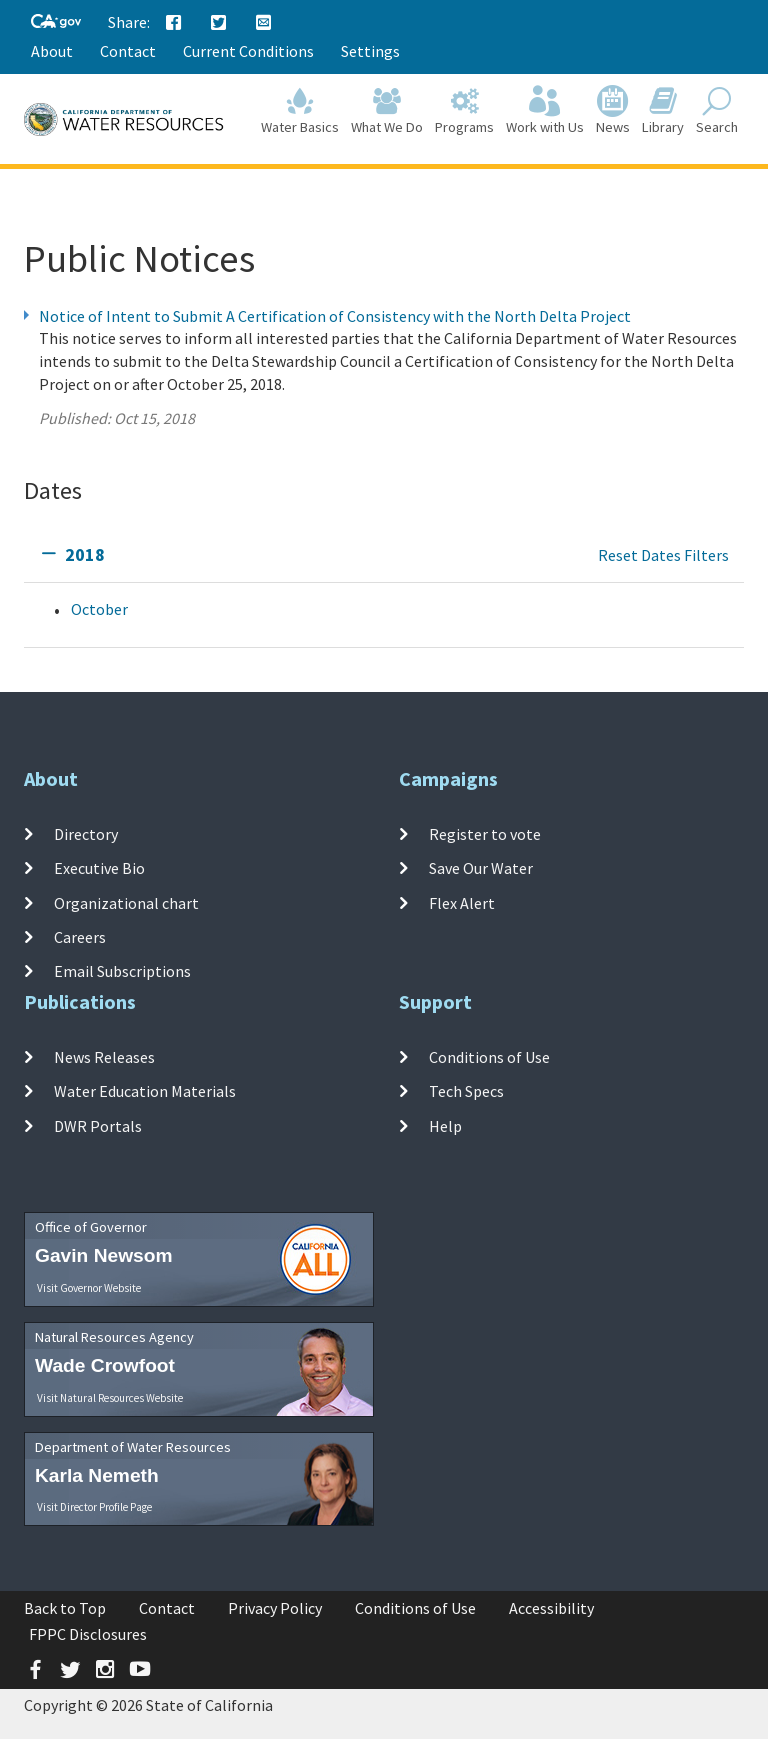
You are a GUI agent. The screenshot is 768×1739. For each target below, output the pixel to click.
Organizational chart (126, 902)
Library (663, 111)
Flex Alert (462, 902)
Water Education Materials (145, 1091)
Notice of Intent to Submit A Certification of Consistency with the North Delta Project (335, 316)
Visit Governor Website (89, 1288)
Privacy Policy (275, 1608)
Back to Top (65, 1608)
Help (445, 1125)
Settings (370, 51)
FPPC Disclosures (88, 1634)
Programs (464, 111)
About (52, 51)
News (613, 111)
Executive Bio (99, 868)
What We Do (387, 111)
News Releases (104, 1057)
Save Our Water (481, 868)
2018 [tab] (85, 554)
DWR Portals (98, 1125)
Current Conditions (248, 51)
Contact (128, 51)
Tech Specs (466, 1091)
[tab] (384, 555)
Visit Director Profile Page (94, 1507)
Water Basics (300, 111)
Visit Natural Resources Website (110, 1398)
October (99, 609)
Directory (86, 834)
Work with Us (545, 111)
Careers (80, 937)
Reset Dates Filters (663, 555)
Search (717, 111)
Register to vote (485, 834)
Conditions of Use (489, 1057)
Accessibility (551, 1608)
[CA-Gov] (56, 22)
